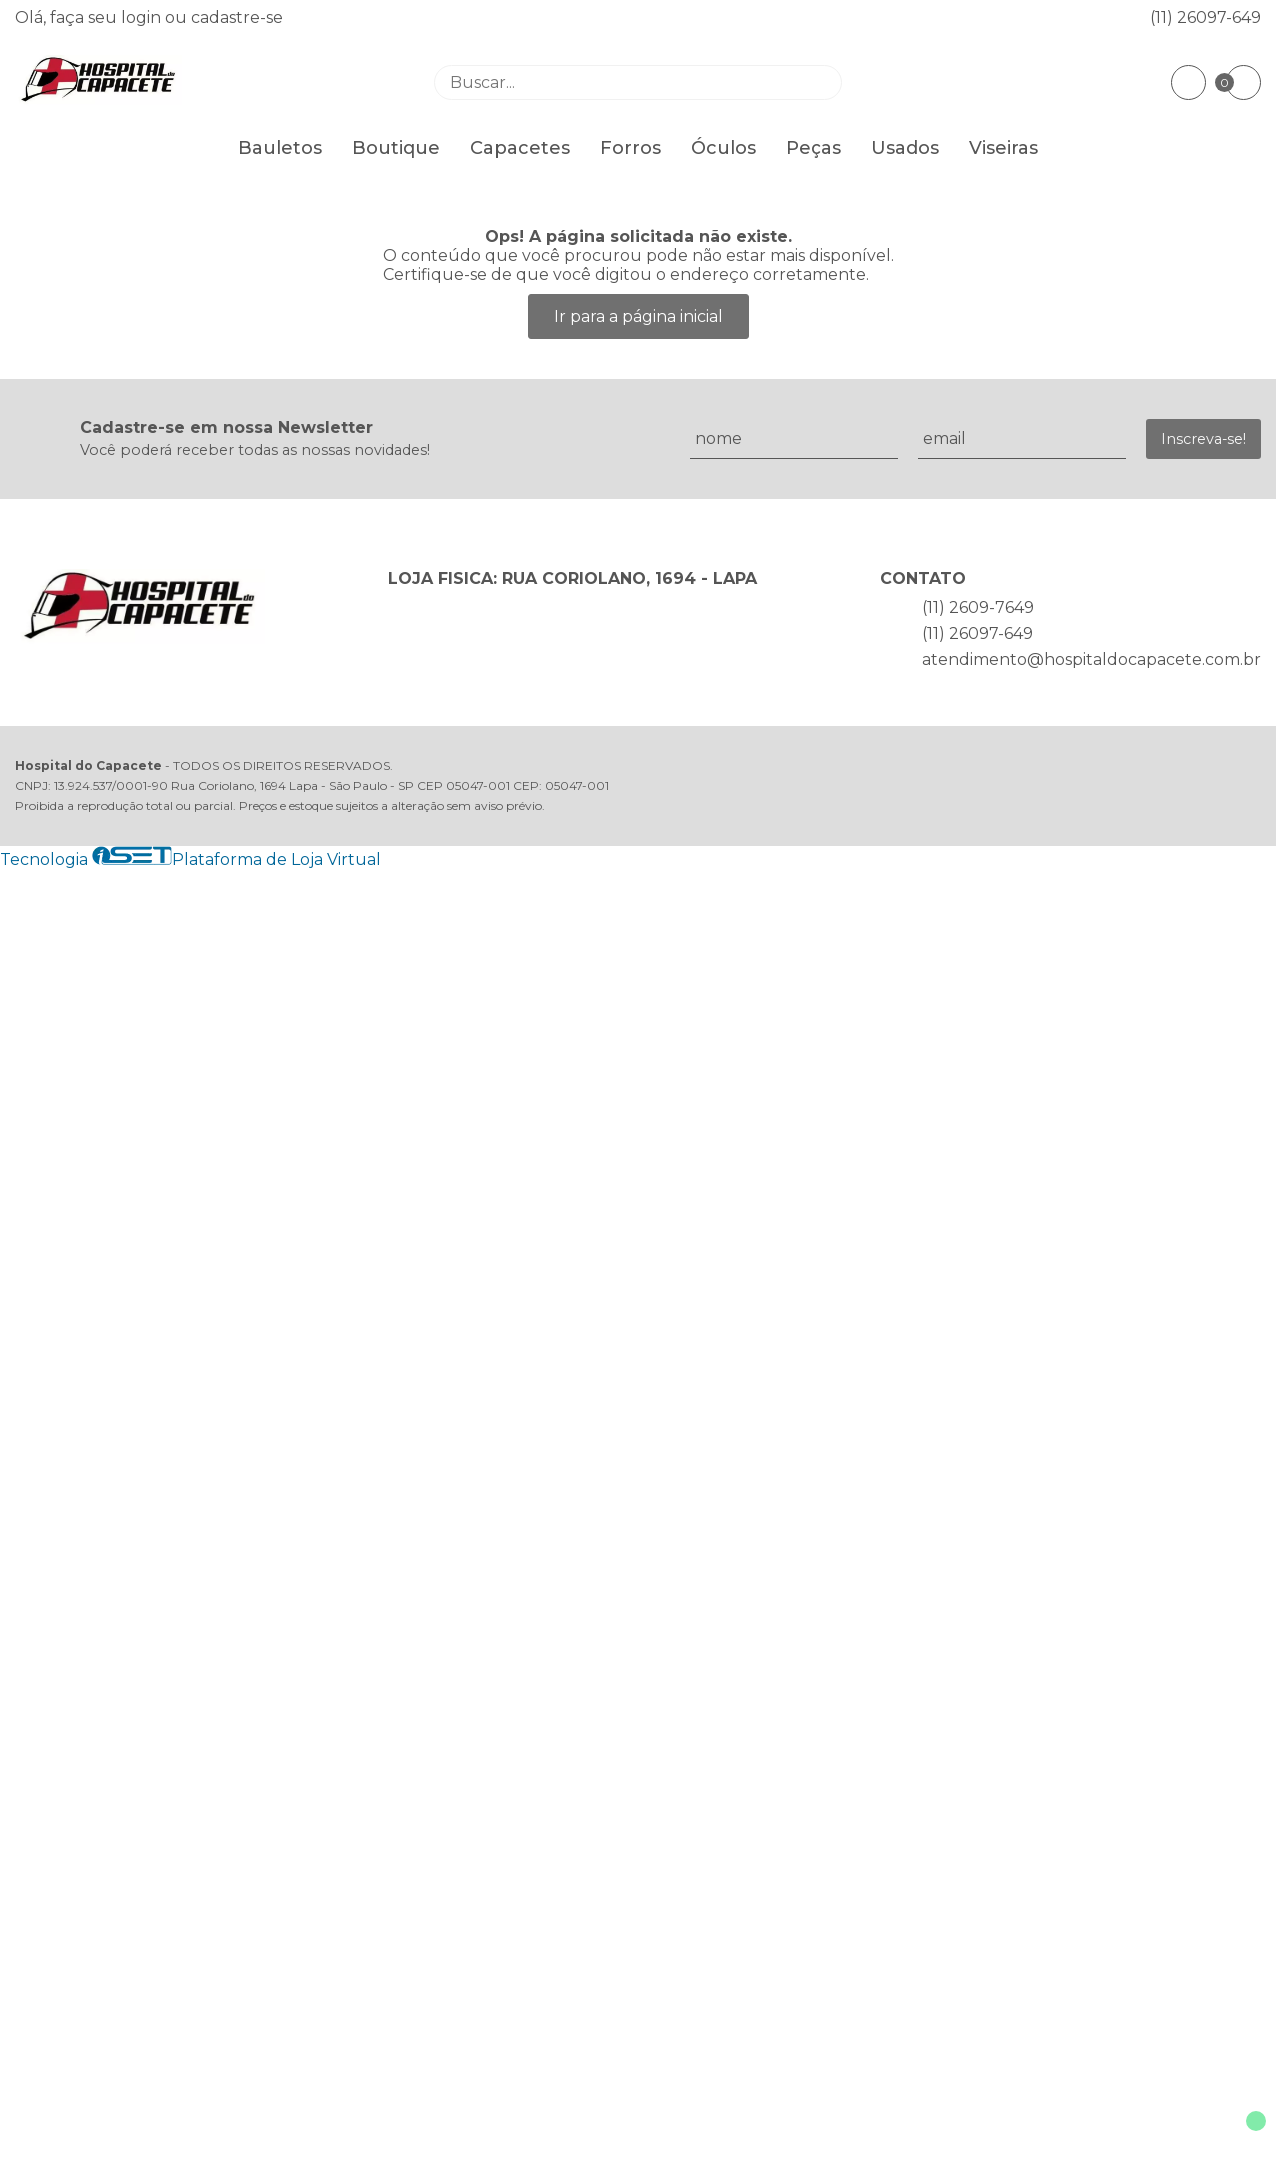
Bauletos (280, 148)
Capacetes (520, 148)
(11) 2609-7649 (978, 607)
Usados (905, 148)
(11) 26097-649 (1205, 17)
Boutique (396, 148)
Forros (630, 148)
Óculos (723, 148)
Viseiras (1003, 148)
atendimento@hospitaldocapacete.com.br (1091, 659)
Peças (813, 148)
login (143, 17)
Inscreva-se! (1203, 439)
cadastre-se (237, 17)
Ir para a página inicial (638, 316)
